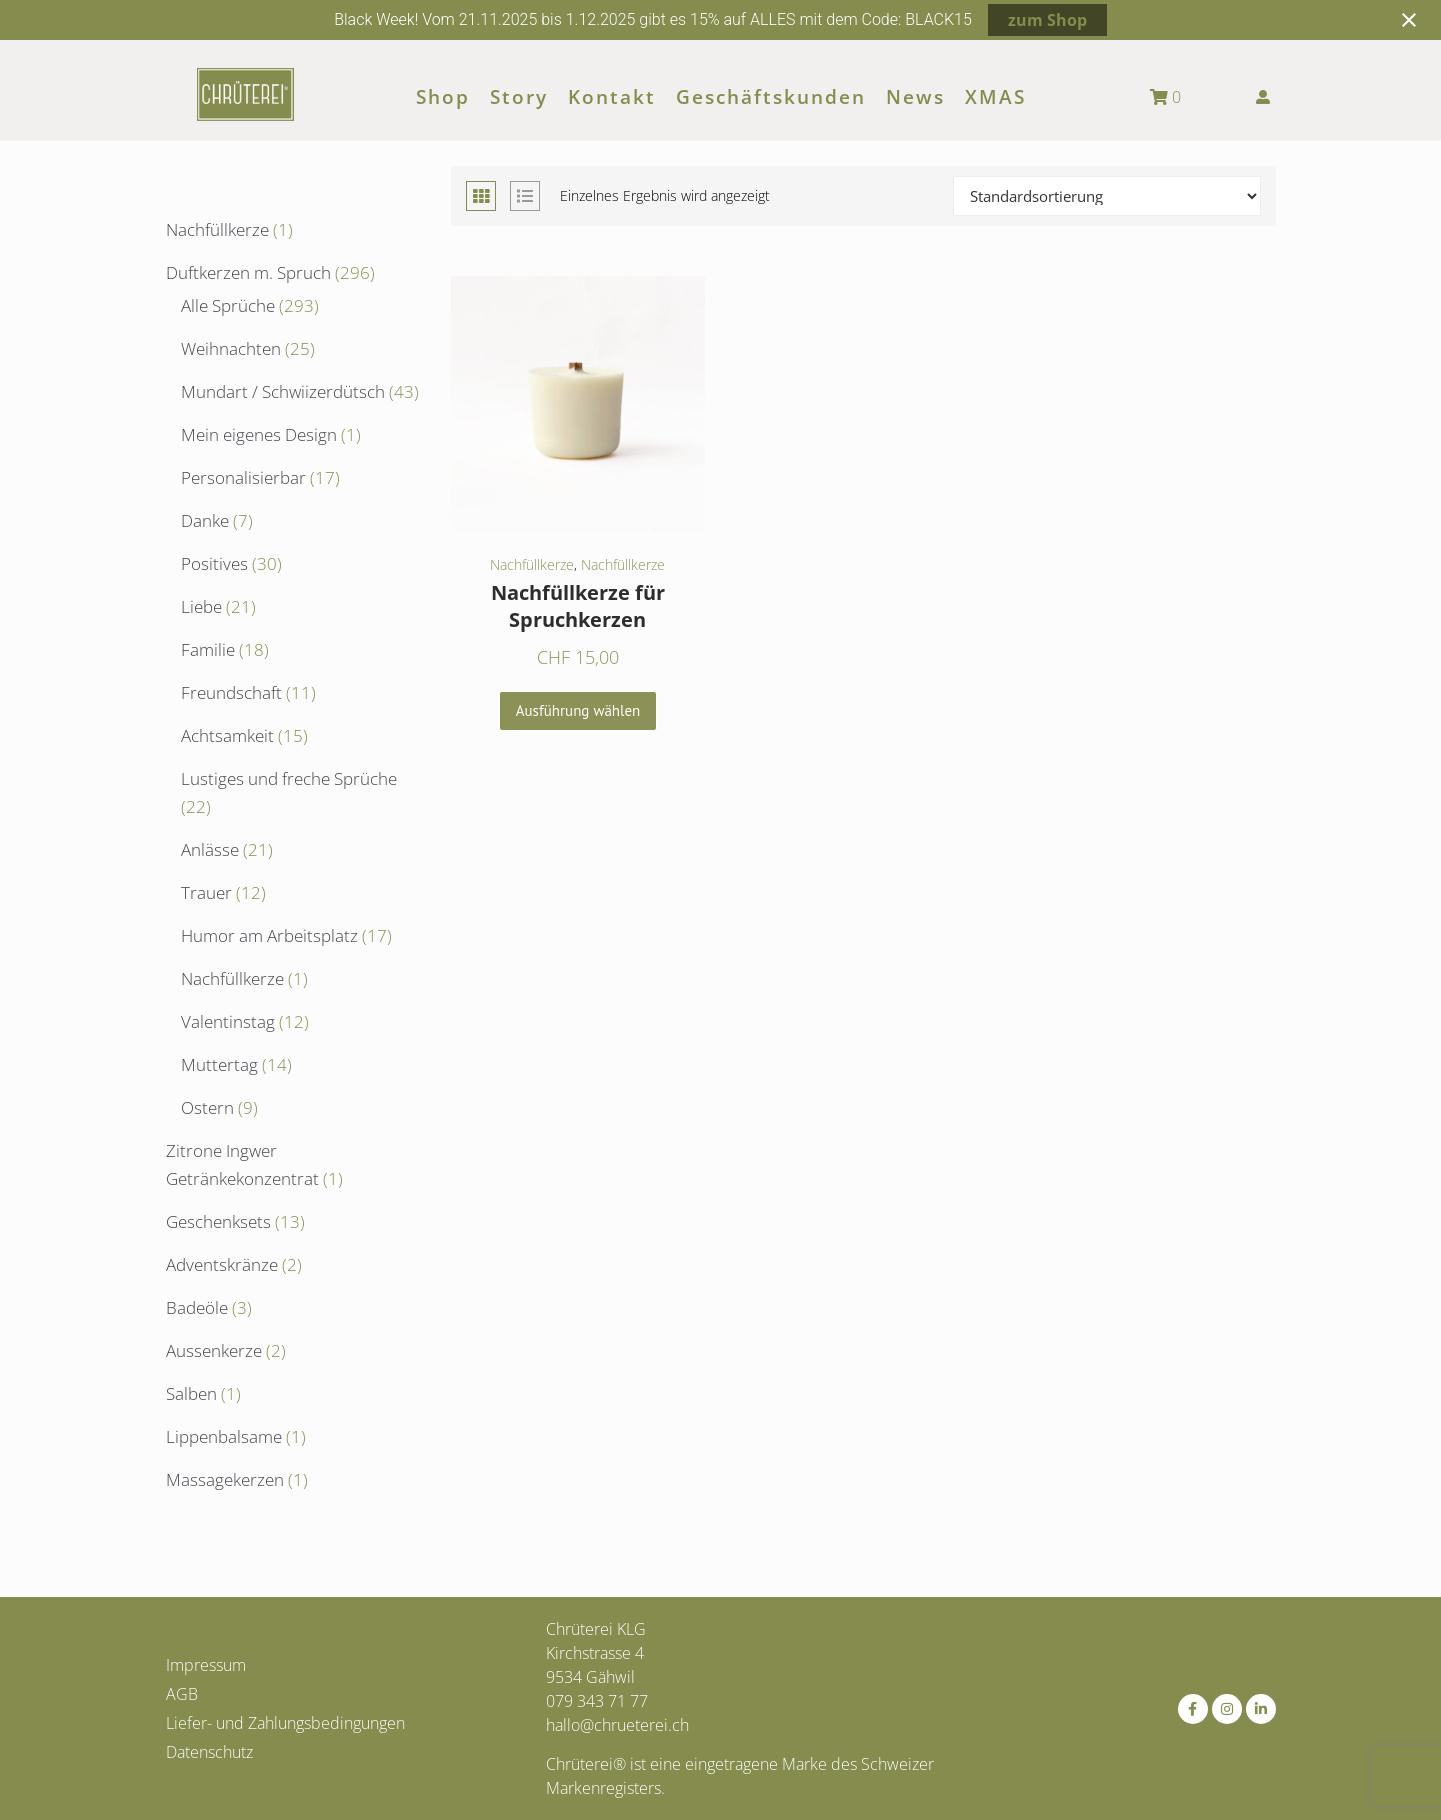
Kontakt (612, 97)
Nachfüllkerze (532, 564)
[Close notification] (1409, 20)
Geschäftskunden (771, 97)
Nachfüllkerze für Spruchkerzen (578, 606)
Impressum (206, 1665)
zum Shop (1047, 20)
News (915, 97)
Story (519, 97)
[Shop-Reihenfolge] (1107, 196)
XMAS (995, 97)
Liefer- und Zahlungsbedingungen (285, 1723)
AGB (182, 1694)
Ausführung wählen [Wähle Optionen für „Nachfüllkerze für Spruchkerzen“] (578, 710)
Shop (443, 97)
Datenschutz (209, 1752)
